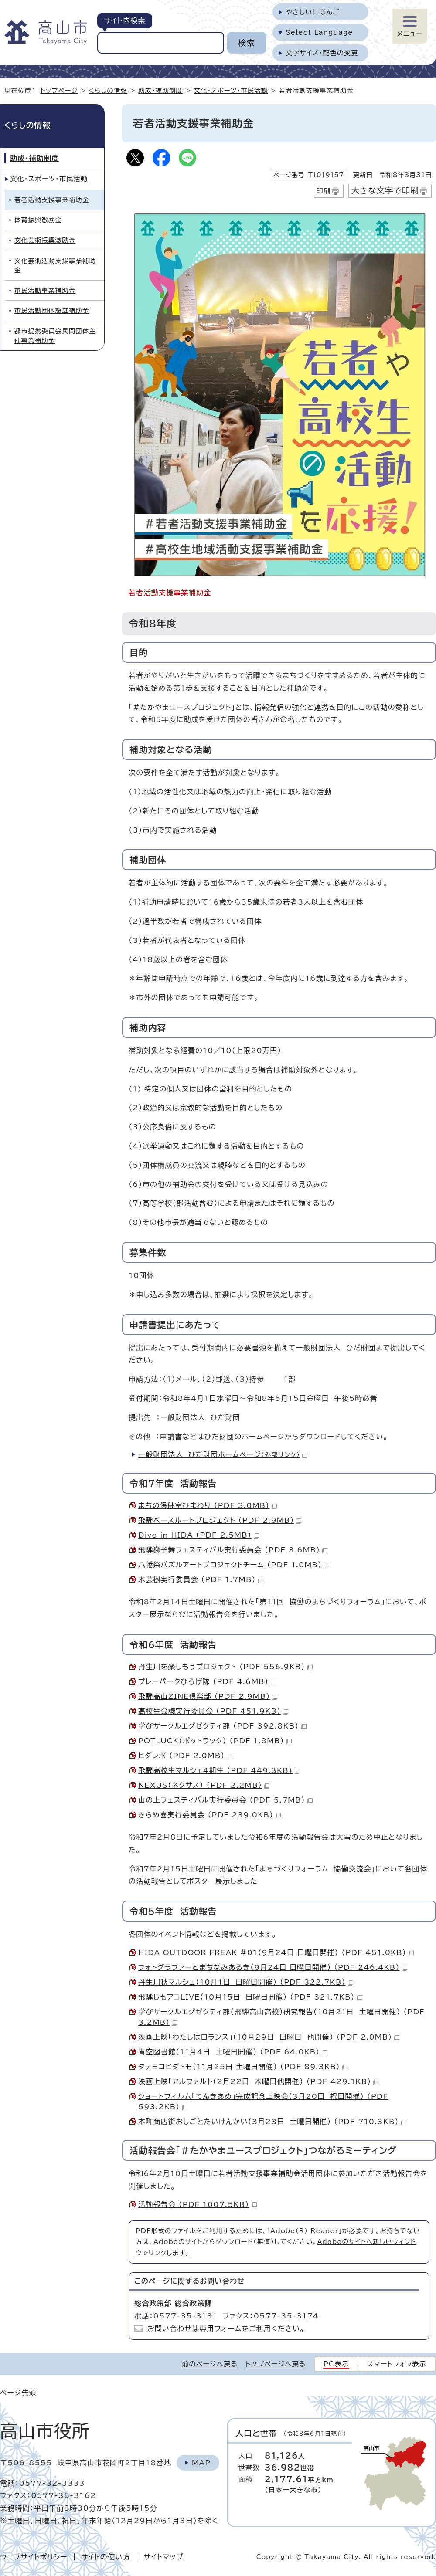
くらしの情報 (108, 90)
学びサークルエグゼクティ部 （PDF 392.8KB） (222, 1725)
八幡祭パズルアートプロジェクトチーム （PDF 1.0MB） (233, 1564)
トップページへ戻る (275, 2364)
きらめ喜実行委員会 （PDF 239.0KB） (209, 1814)
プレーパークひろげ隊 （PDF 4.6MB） (207, 1681)
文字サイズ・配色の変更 (322, 53)
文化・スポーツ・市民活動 (231, 90)
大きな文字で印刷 (385, 190)
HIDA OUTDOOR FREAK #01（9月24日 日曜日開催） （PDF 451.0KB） (276, 1952)
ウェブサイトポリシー (34, 2556)
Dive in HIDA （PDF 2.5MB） (198, 1535)
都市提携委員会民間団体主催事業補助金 (55, 336)
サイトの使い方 (105, 2556)
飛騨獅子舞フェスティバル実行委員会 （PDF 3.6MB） (232, 1549)
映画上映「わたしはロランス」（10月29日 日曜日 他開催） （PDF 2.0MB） (268, 2037)
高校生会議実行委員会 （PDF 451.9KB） (213, 1711)
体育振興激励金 (38, 220)
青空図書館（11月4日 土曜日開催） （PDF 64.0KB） (232, 2051)
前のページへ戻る (210, 2364)
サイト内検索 (124, 20)
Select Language (319, 32)
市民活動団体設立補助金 (51, 310)
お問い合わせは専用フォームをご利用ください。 (226, 2328)
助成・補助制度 (160, 90)
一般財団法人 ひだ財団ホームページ (222, 1454)
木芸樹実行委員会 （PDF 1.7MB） (200, 1579)
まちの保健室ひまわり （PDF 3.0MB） (207, 1505)
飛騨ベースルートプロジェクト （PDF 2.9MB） (219, 1520)
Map (201, 2462)
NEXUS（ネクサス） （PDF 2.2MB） (203, 1785)
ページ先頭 (18, 2392)
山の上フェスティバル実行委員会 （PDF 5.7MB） (225, 1799)
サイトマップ (164, 2556)
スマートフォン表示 (396, 2364)
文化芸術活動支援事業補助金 (55, 266)
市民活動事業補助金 (44, 290)
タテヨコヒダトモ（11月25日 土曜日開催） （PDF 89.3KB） (242, 2066)
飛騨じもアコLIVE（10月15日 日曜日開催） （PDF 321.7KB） (250, 1996)
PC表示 (336, 2364)
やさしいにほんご (313, 12)
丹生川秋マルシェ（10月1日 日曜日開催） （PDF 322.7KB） (245, 1982)
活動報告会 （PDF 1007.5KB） (197, 2204)
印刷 (324, 191)
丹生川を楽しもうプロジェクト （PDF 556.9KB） (225, 1666)
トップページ (59, 90)
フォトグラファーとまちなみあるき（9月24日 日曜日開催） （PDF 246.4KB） (272, 1967)
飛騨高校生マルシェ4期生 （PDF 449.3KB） (219, 1770)
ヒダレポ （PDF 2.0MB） (185, 1755)
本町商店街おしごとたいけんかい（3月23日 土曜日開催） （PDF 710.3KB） (272, 2121)
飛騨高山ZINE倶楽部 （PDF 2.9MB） (207, 1696)
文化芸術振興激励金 (44, 240)
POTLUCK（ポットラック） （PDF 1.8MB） (215, 1740)
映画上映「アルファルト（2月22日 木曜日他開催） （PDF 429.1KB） (258, 2081)
